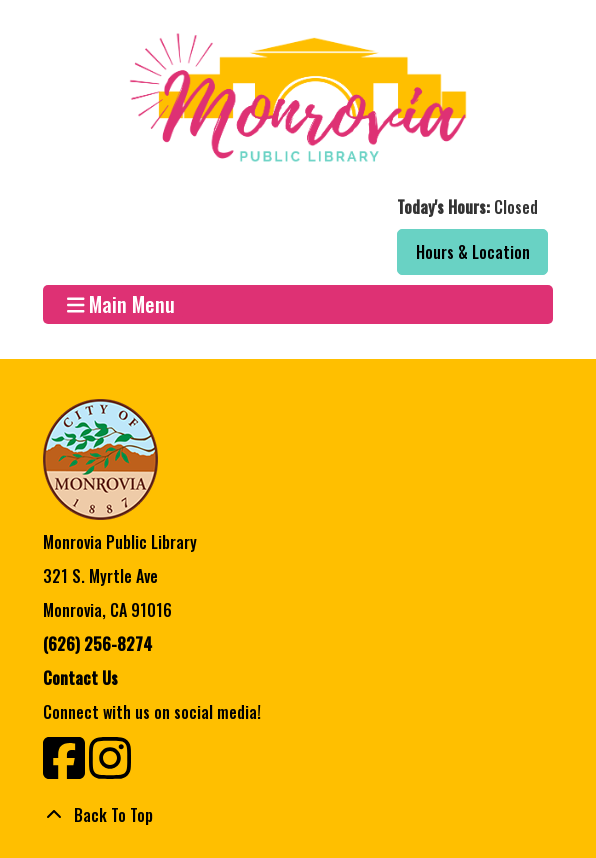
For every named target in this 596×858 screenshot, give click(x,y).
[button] (295, 207)
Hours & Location (473, 252)
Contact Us (80, 678)
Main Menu (121, 304)
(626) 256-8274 (97, 644)
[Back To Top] (298, 815)
